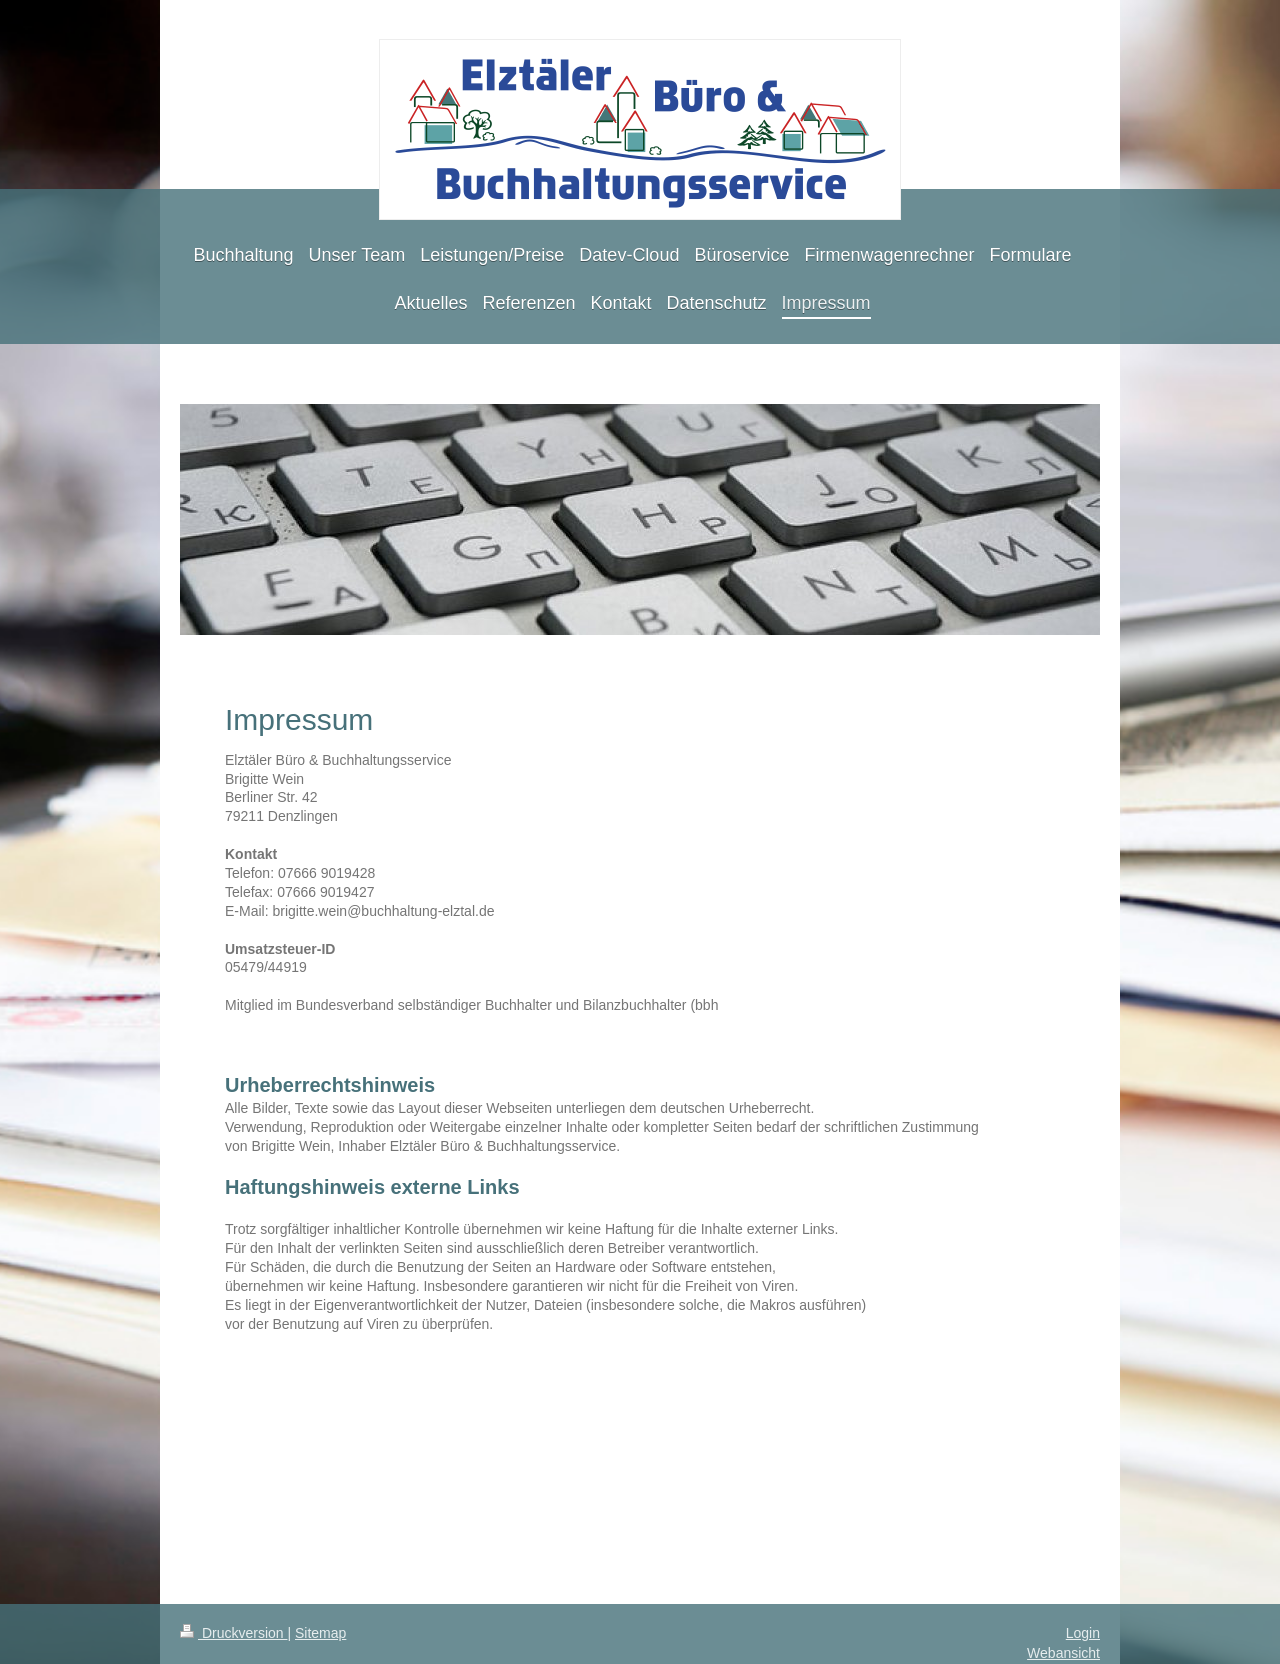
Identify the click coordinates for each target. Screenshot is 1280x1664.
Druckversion (233, 1633)
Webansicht (1063, 1653)
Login (1083, 1633)
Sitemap (320, 1633)
